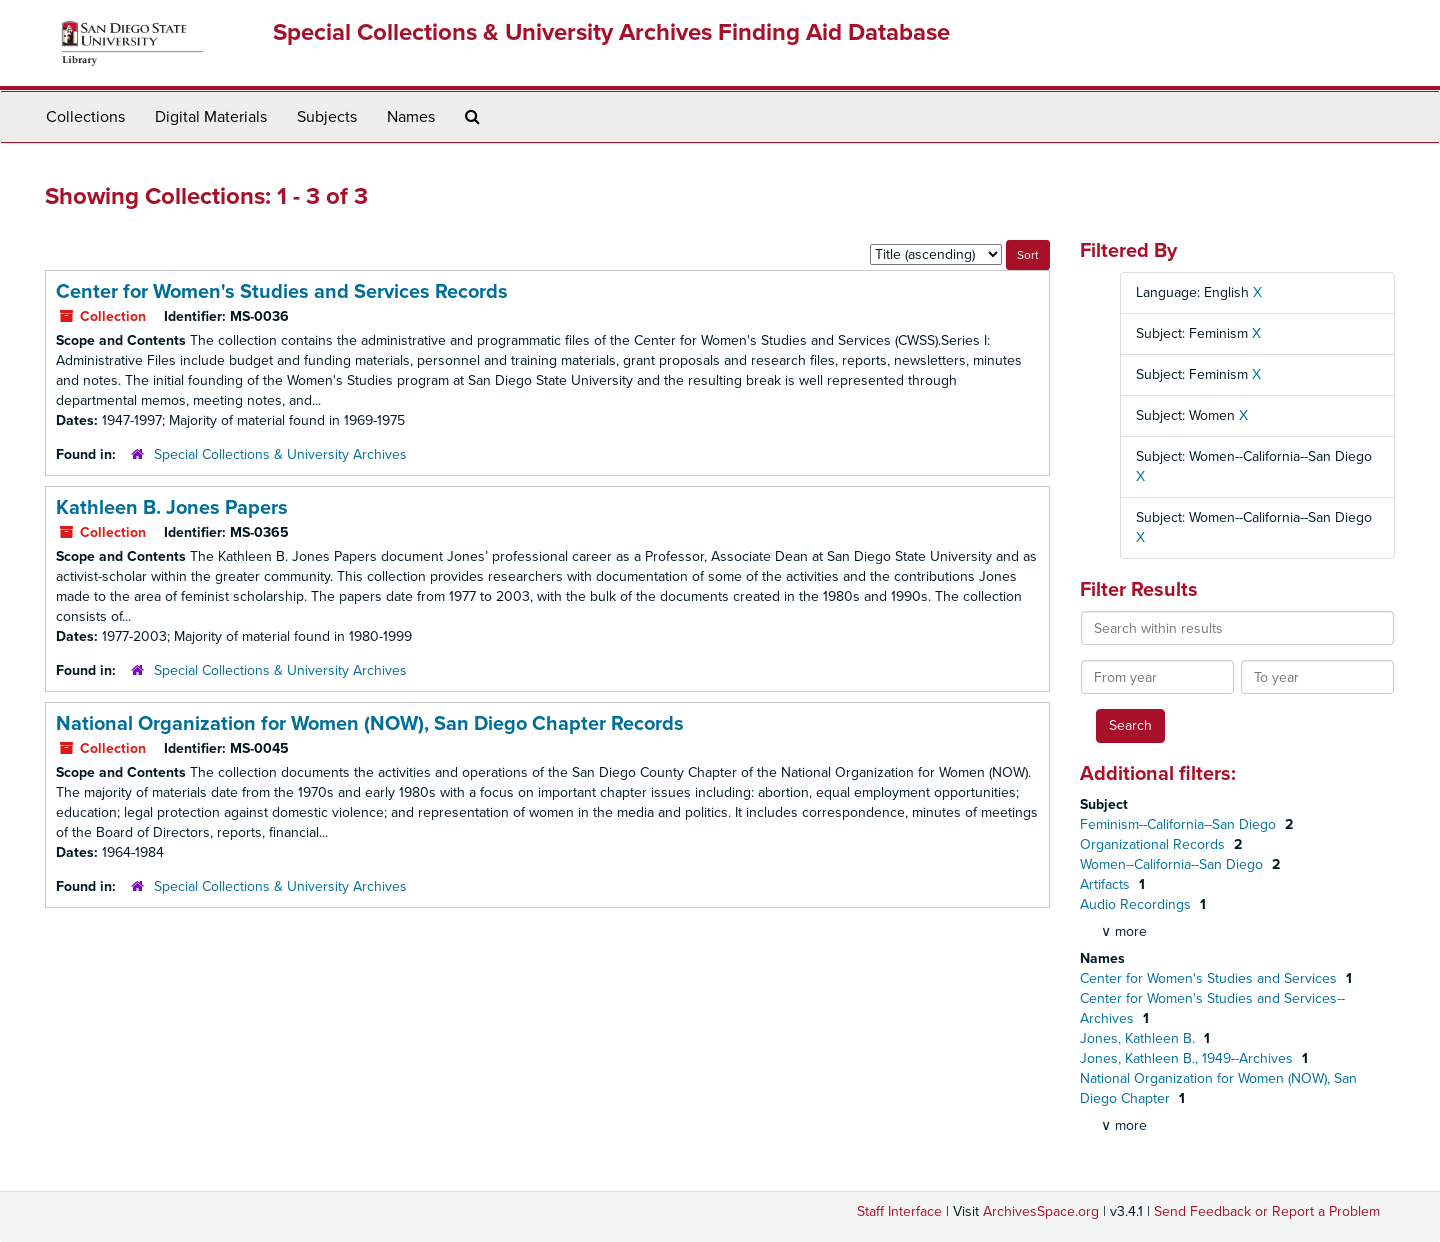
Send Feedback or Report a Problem (1267, 1211)
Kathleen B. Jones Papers (172, 508)
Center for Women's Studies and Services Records (282, 292)
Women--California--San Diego (1173, 864)
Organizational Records (1154, 844)
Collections (85, 117)
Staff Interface (899, 1211)
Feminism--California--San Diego (1180, 824)
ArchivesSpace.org (1041, 1211)
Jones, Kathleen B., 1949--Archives (1188, 1058)
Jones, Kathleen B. (1139, 1038)
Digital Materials (211, 117)
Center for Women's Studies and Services (1210, 978)
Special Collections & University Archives (280, 454)
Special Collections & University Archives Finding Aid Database (611, 32)
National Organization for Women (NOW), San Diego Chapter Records (370, 724)
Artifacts (1107, 884)
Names (411, 117)
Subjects (327, 117)
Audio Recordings (1137, 904)
